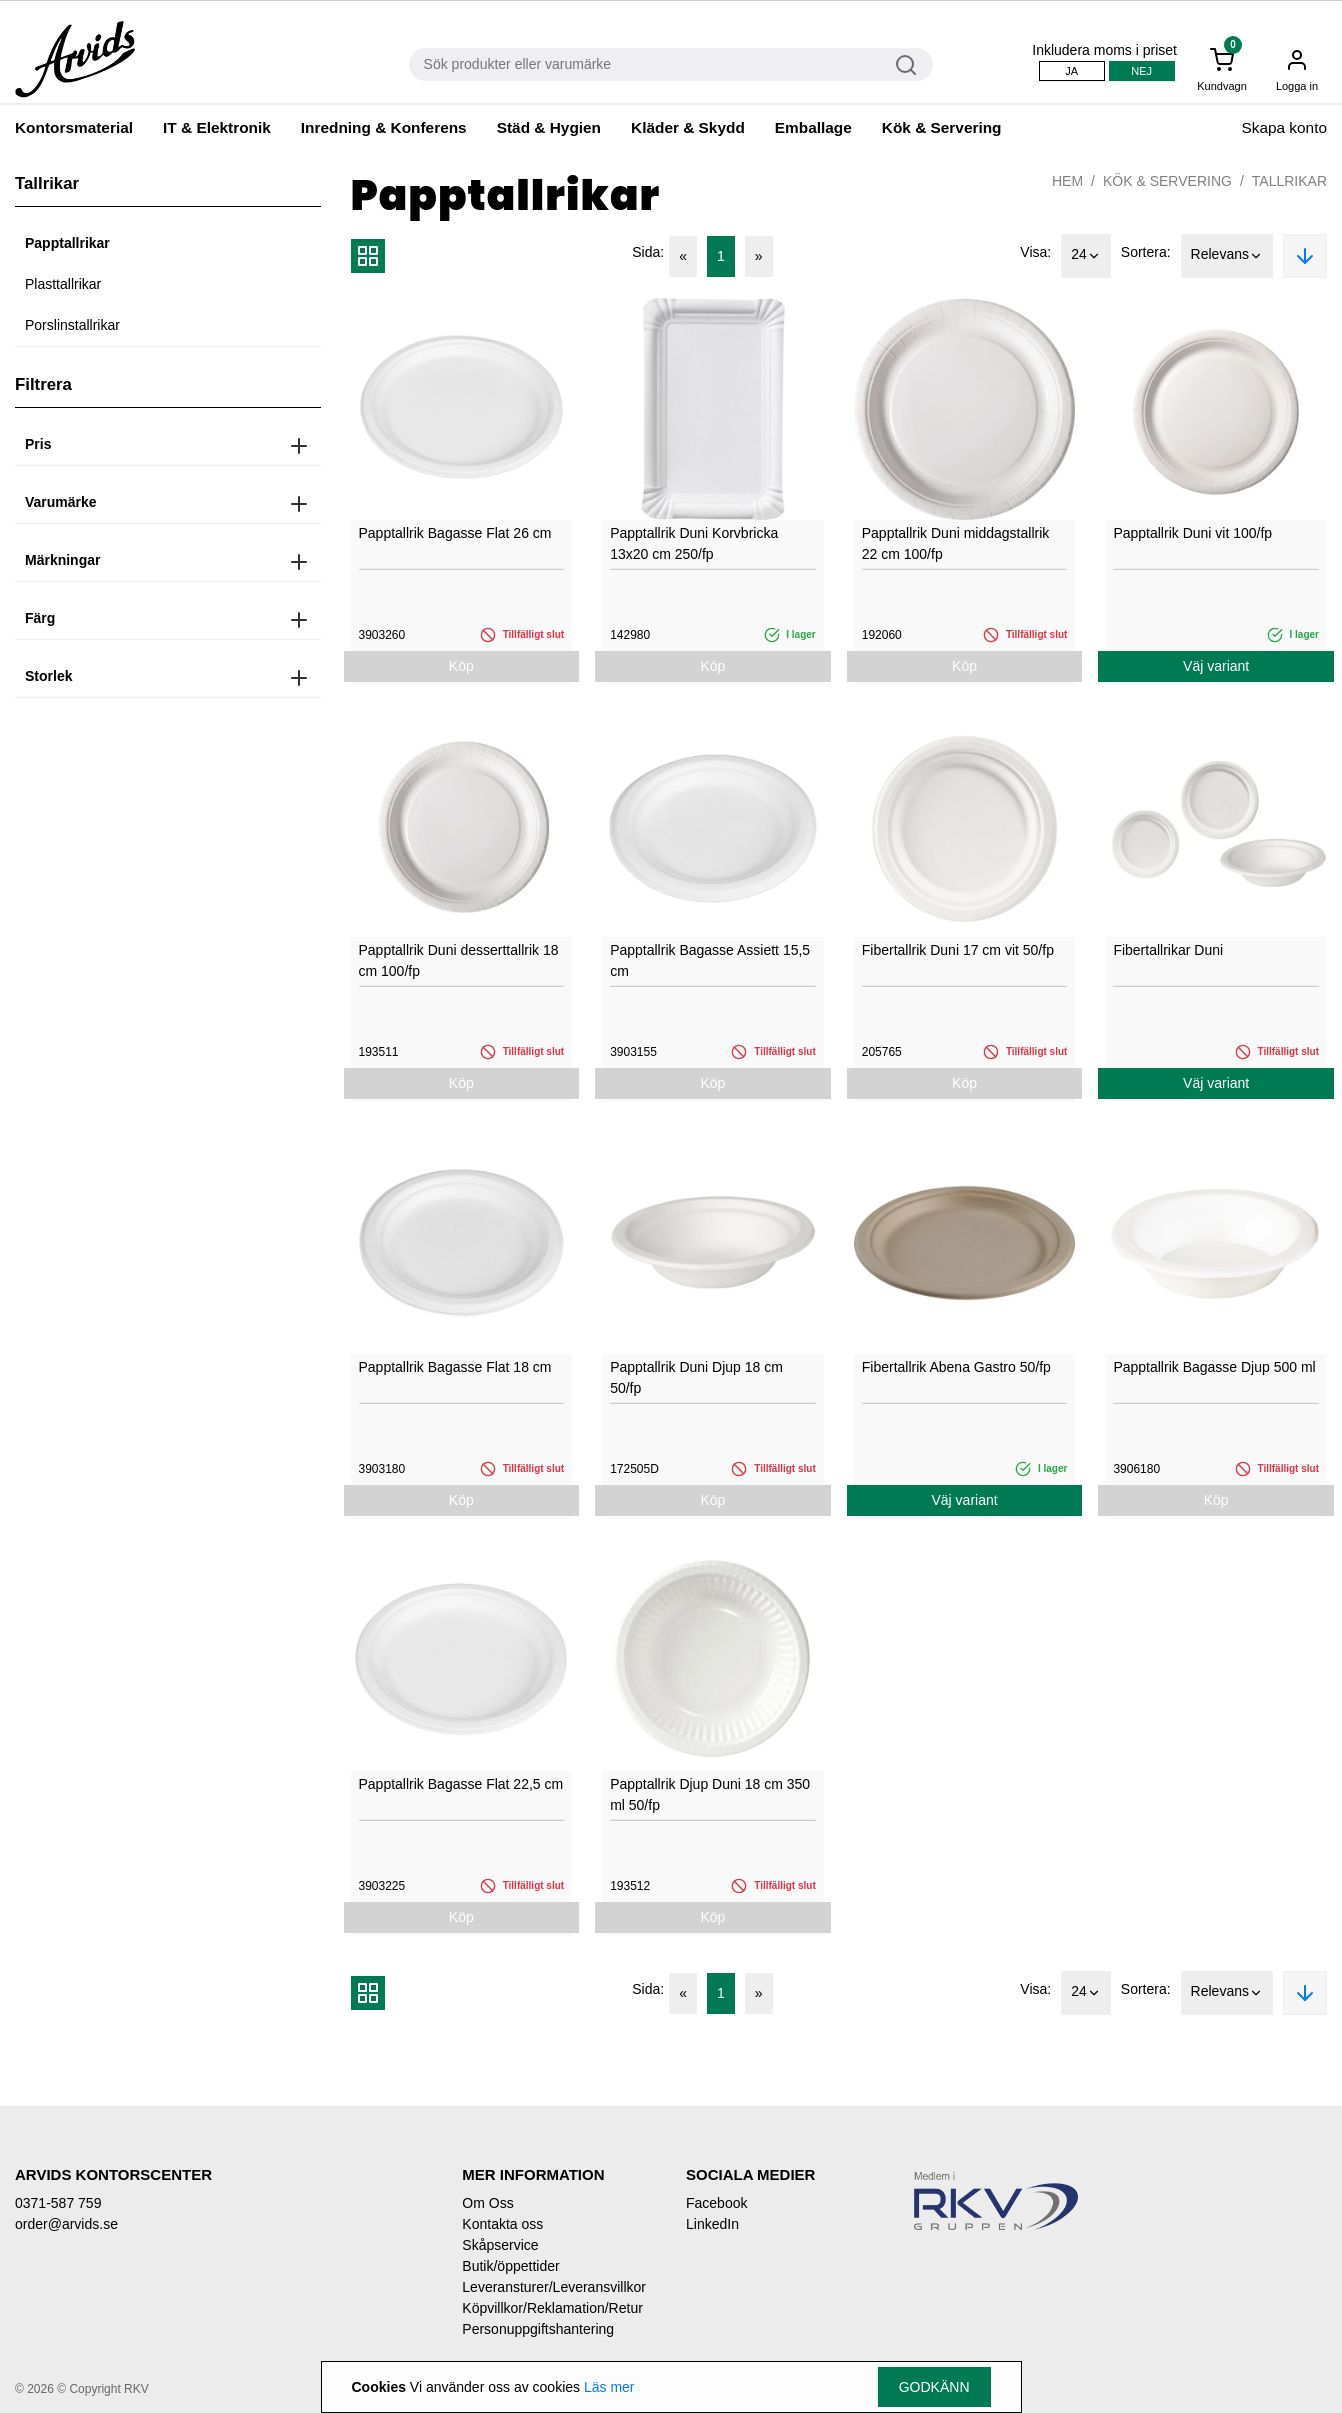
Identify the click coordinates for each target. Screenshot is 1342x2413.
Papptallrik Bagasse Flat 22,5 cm (461, 1784)
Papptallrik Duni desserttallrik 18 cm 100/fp (459, 960)
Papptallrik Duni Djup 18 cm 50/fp (696, 1377)
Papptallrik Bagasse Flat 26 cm (455, 533)
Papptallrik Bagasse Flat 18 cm (455, 1367)
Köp (461, 666)
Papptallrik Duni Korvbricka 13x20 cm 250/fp (694, 543)
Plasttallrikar (63, 284)
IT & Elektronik (217, 127)
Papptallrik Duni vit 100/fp (1192, 533)
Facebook (716, 2203)
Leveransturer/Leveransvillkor (554, 2287)
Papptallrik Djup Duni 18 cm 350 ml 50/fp (710, 1794)
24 (1086, 256)
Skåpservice (500, 2245)
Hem (1067, 181)
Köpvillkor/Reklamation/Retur (552, 2308)
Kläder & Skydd (688, 127)
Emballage (813, 127)
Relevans (1227, 256)
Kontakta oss (502, 2224)
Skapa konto (1284, 127)
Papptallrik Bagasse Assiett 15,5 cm (710, 960)
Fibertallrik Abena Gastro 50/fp (956, 1367)
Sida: (648, 252)
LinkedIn (712, 2224)
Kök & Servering (942, 127)
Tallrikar (1289, 181)
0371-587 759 (58, 2203)
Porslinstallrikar (72, 325)
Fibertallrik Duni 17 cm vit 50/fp (958, 950)
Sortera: (1146, 252)
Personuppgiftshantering (538, 2329)
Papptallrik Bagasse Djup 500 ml (1214, 1367)
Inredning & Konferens (384, 127)
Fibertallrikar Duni (1168, 950)
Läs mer (609, 2387)
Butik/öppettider (510, 2266)
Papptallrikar (67, 243)
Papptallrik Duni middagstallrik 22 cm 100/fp (956, 543)
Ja (1071, 71)
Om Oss (487, 2203)
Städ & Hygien (549, 127)
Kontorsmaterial (74, 127)
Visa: (1035, 252)
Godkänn (934, 2387)
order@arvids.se (66, 2224)
